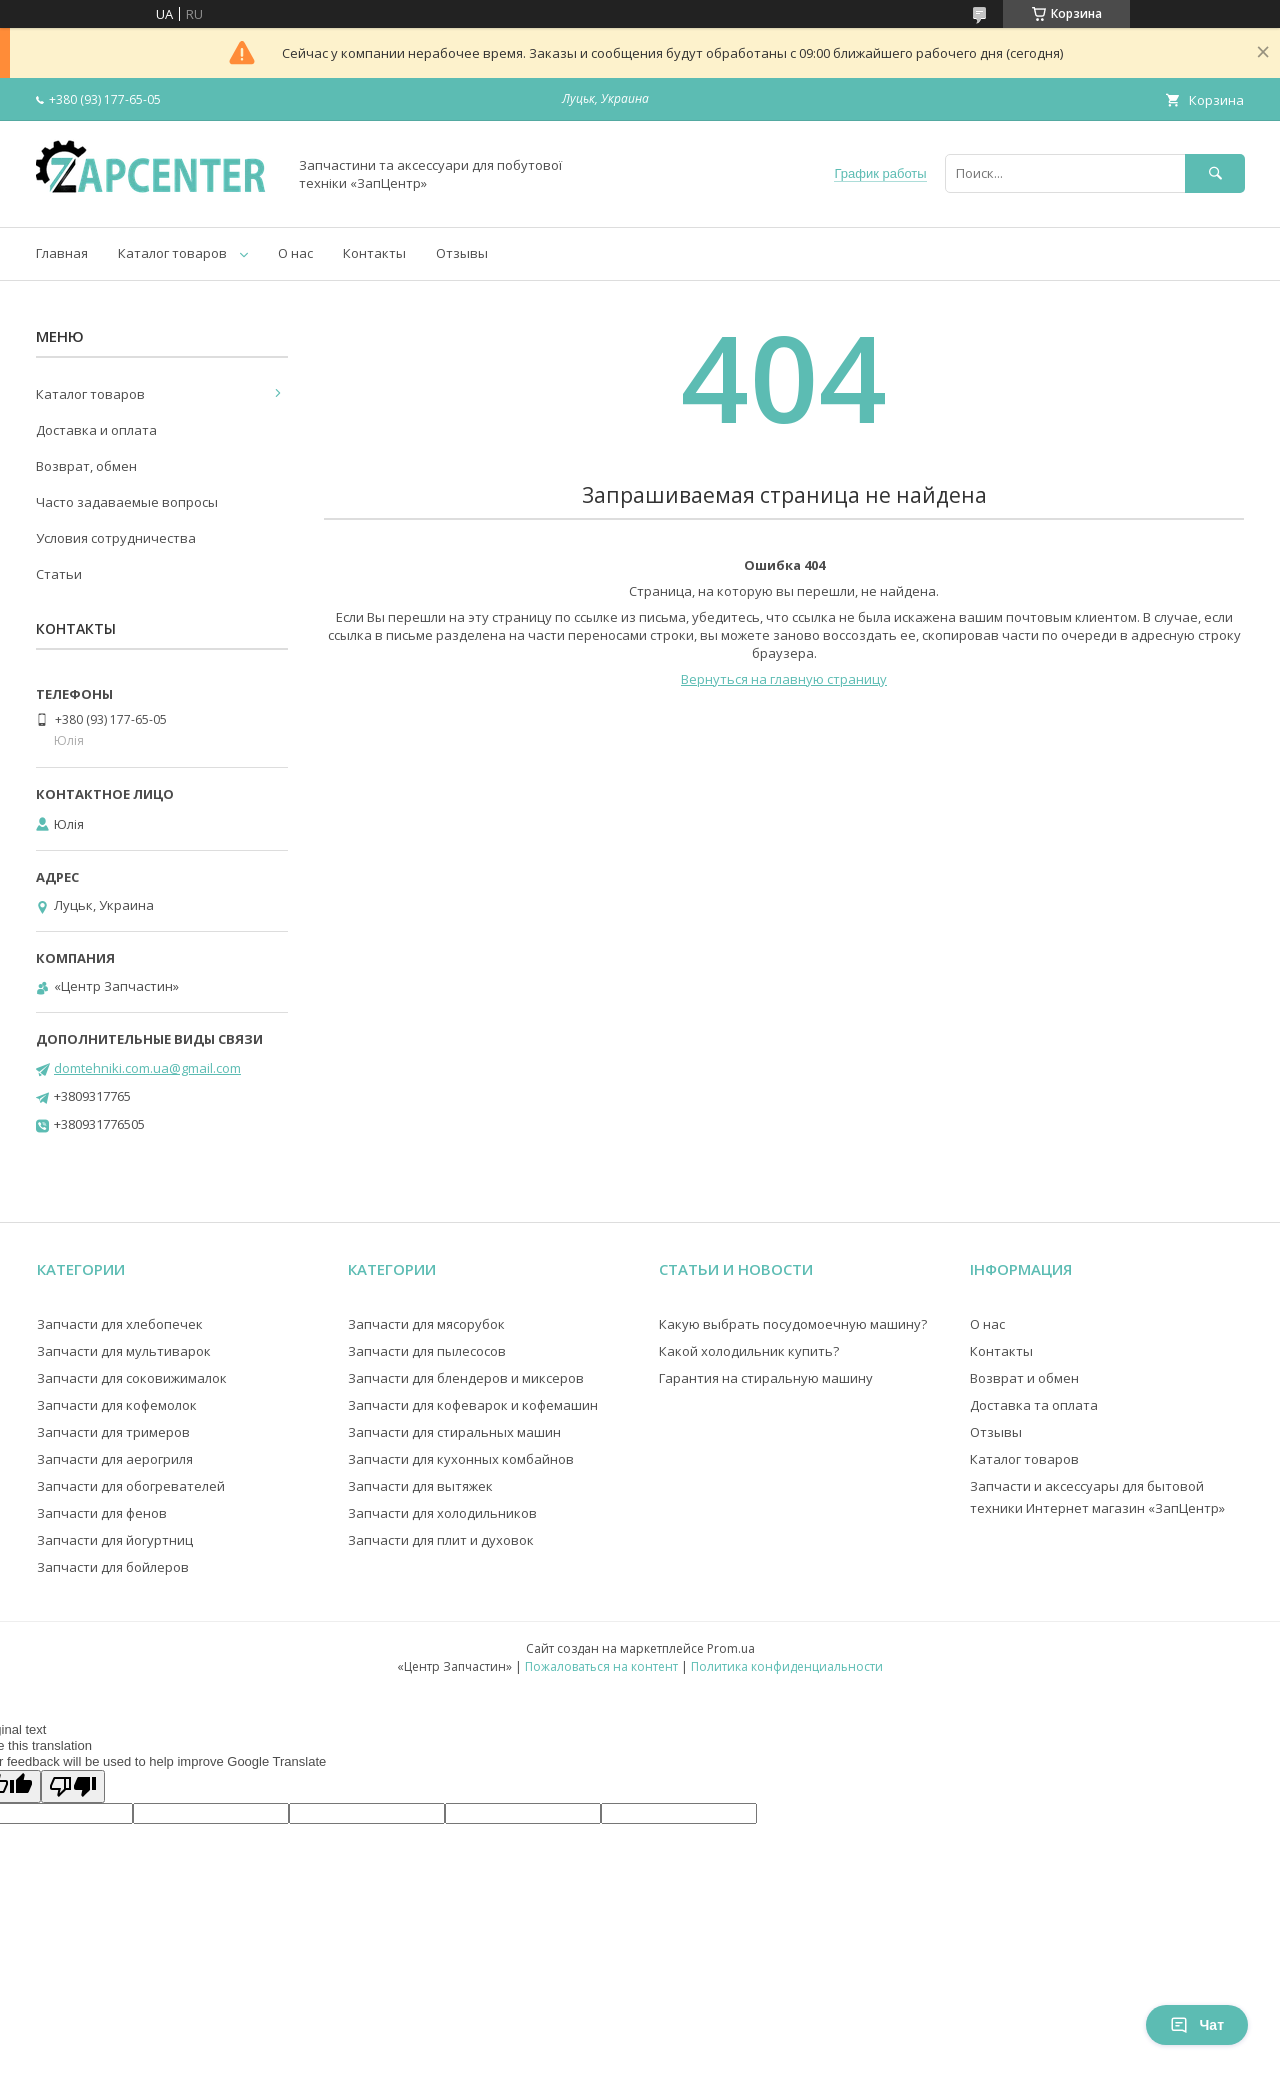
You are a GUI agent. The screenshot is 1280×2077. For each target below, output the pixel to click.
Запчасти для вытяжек (420, 1486)
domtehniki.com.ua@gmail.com (147, 1068)
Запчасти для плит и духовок (441, 1540)
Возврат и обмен (1024, 1378)
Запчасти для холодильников (442, 1513)
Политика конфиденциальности (787, 1666)
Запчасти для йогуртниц (115, 1540)
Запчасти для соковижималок (132, 1378)
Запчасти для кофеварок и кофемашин (473, 1405)
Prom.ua (731, 1648)
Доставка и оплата (96, 430)
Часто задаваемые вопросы (127, 502)
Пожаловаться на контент (601, 1666)
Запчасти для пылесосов (427, 1351)
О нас (295, 253)
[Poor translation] (73, 1786)
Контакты (374, 253)
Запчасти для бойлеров (113, 1567)
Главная (62, 253)
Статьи (59, 574)
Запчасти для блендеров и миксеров (466, 1378)
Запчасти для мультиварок (124, 1351)
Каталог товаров (172, 253)
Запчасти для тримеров (113, 1432)
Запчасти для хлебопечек (120, 1324)
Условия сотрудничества (116, 538)
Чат (1197, 2025)
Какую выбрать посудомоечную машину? (793, 1324)
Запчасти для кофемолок (117, 1405)
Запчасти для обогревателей (131, 1486)
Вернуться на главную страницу (784, 679)
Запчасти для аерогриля (115, 1459)
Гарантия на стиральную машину (766, 1378)
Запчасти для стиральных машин (454, 1432)
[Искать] (1215, 173)
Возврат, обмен (86, 466)
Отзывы (462, 253)
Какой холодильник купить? (749, 1351)
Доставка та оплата (1034, 1405)
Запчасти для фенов (102, 1513)
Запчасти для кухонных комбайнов (461, 1459)
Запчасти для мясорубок (426, 1324)
